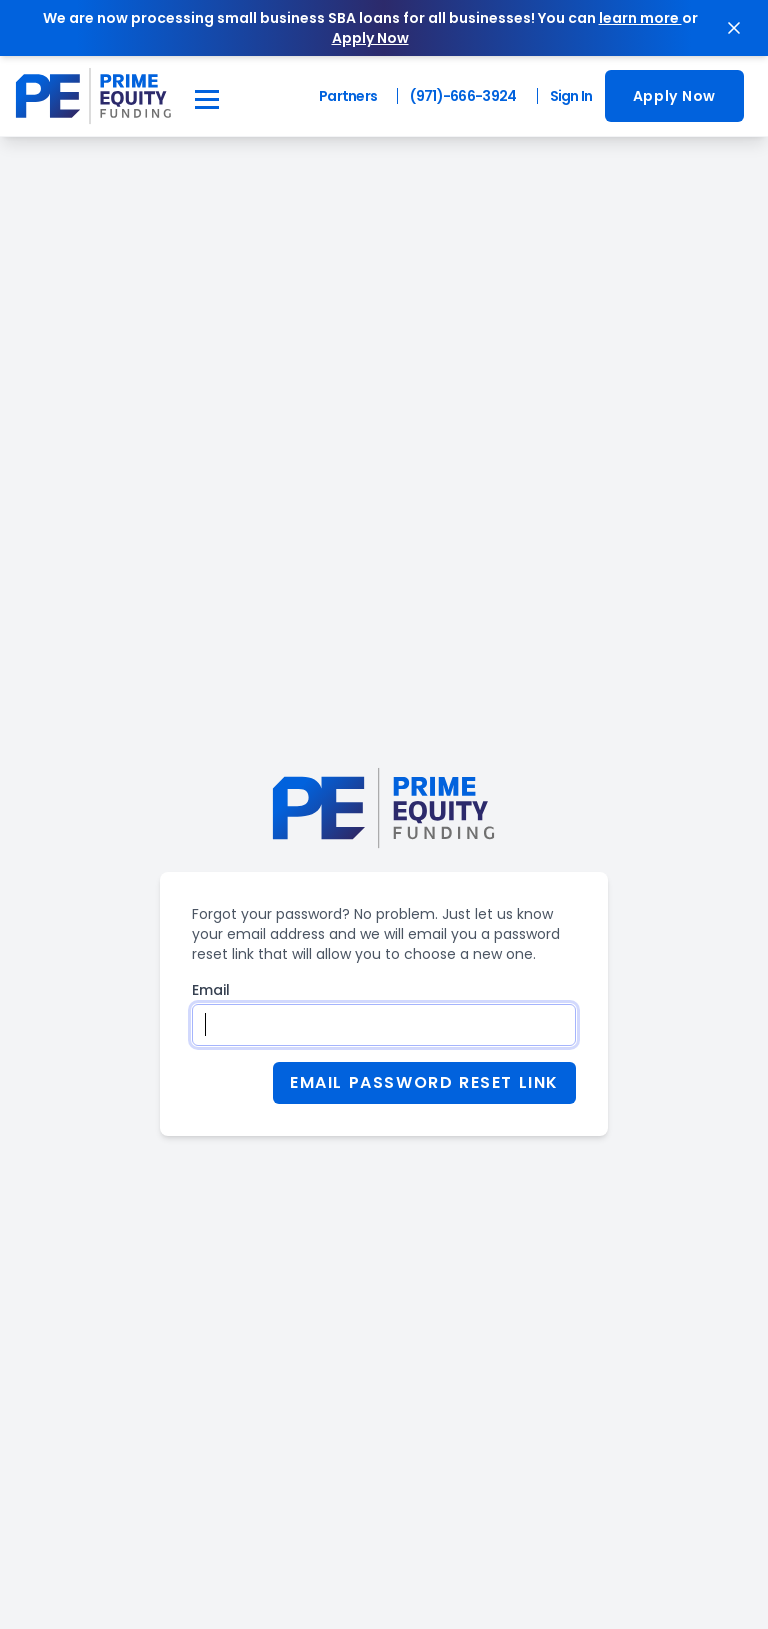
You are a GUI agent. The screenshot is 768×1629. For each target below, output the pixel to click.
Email (211, 990)
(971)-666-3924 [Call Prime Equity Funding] (463, 96)
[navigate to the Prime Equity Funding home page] (93, 96)
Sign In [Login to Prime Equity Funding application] (571, 96)
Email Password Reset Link (424, 1082)
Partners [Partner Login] (348, 96)
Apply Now (674, 96)
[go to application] (674, 96)
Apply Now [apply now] (370, 38)
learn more (640, 18)
